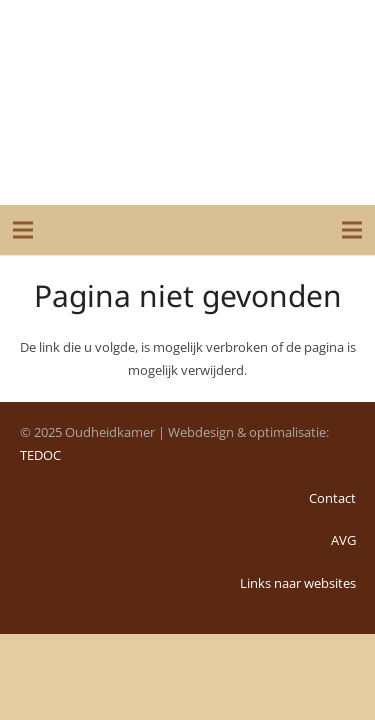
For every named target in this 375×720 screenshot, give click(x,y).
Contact (332, 498)
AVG (343, 540)
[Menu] (23, 230)
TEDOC (40, 455)
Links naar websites (298, 583)
